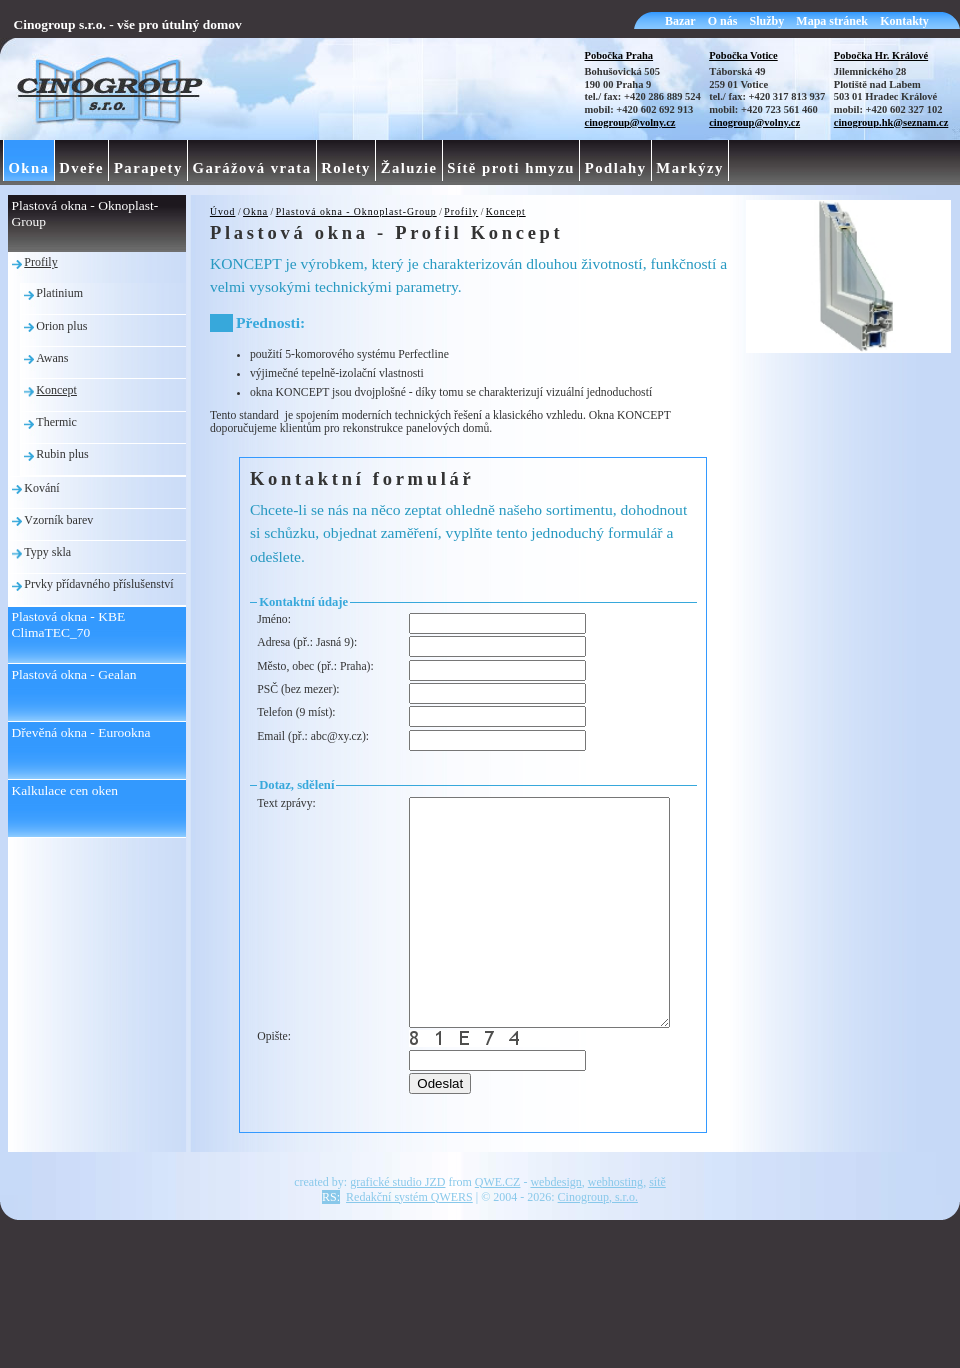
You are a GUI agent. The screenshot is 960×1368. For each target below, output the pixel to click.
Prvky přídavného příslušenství (98, 584)
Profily (461, 211)
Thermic (56, 422)
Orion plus (61, 326)
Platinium (59, 293)
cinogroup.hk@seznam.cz (891, 122)
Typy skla (47, 552)
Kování (41, 488)
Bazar (680, 21)
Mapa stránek (832, 21)
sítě (657, 1240)
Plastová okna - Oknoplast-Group (356, 211)
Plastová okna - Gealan (74, 674)
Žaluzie (409, 168)
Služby (767, 21)
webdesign (555, 1240)
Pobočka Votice (743, 55)
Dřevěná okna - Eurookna (81, 732)
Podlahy (616, 168)
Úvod (223, 211)
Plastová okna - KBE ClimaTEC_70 (69, 624)
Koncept (506, 211)
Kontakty (904, 21)
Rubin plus (62, 454)
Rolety (346, 168)
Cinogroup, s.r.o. (598, 1255)
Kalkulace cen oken (65, 790)
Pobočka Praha (619, 55)
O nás (723, 21)
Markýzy (689, 168)
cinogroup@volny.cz (630, 122)
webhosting (615, 1240)
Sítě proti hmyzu (511, 168)
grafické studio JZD (397, 1240)
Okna (255, 211)
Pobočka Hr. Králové (881, 55)
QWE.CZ (498, 1240)
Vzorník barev (58, 520)
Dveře (81, 168)
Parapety (148, 168)
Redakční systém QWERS (409, 1255)
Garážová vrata (252, 168)
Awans (52, 358)
